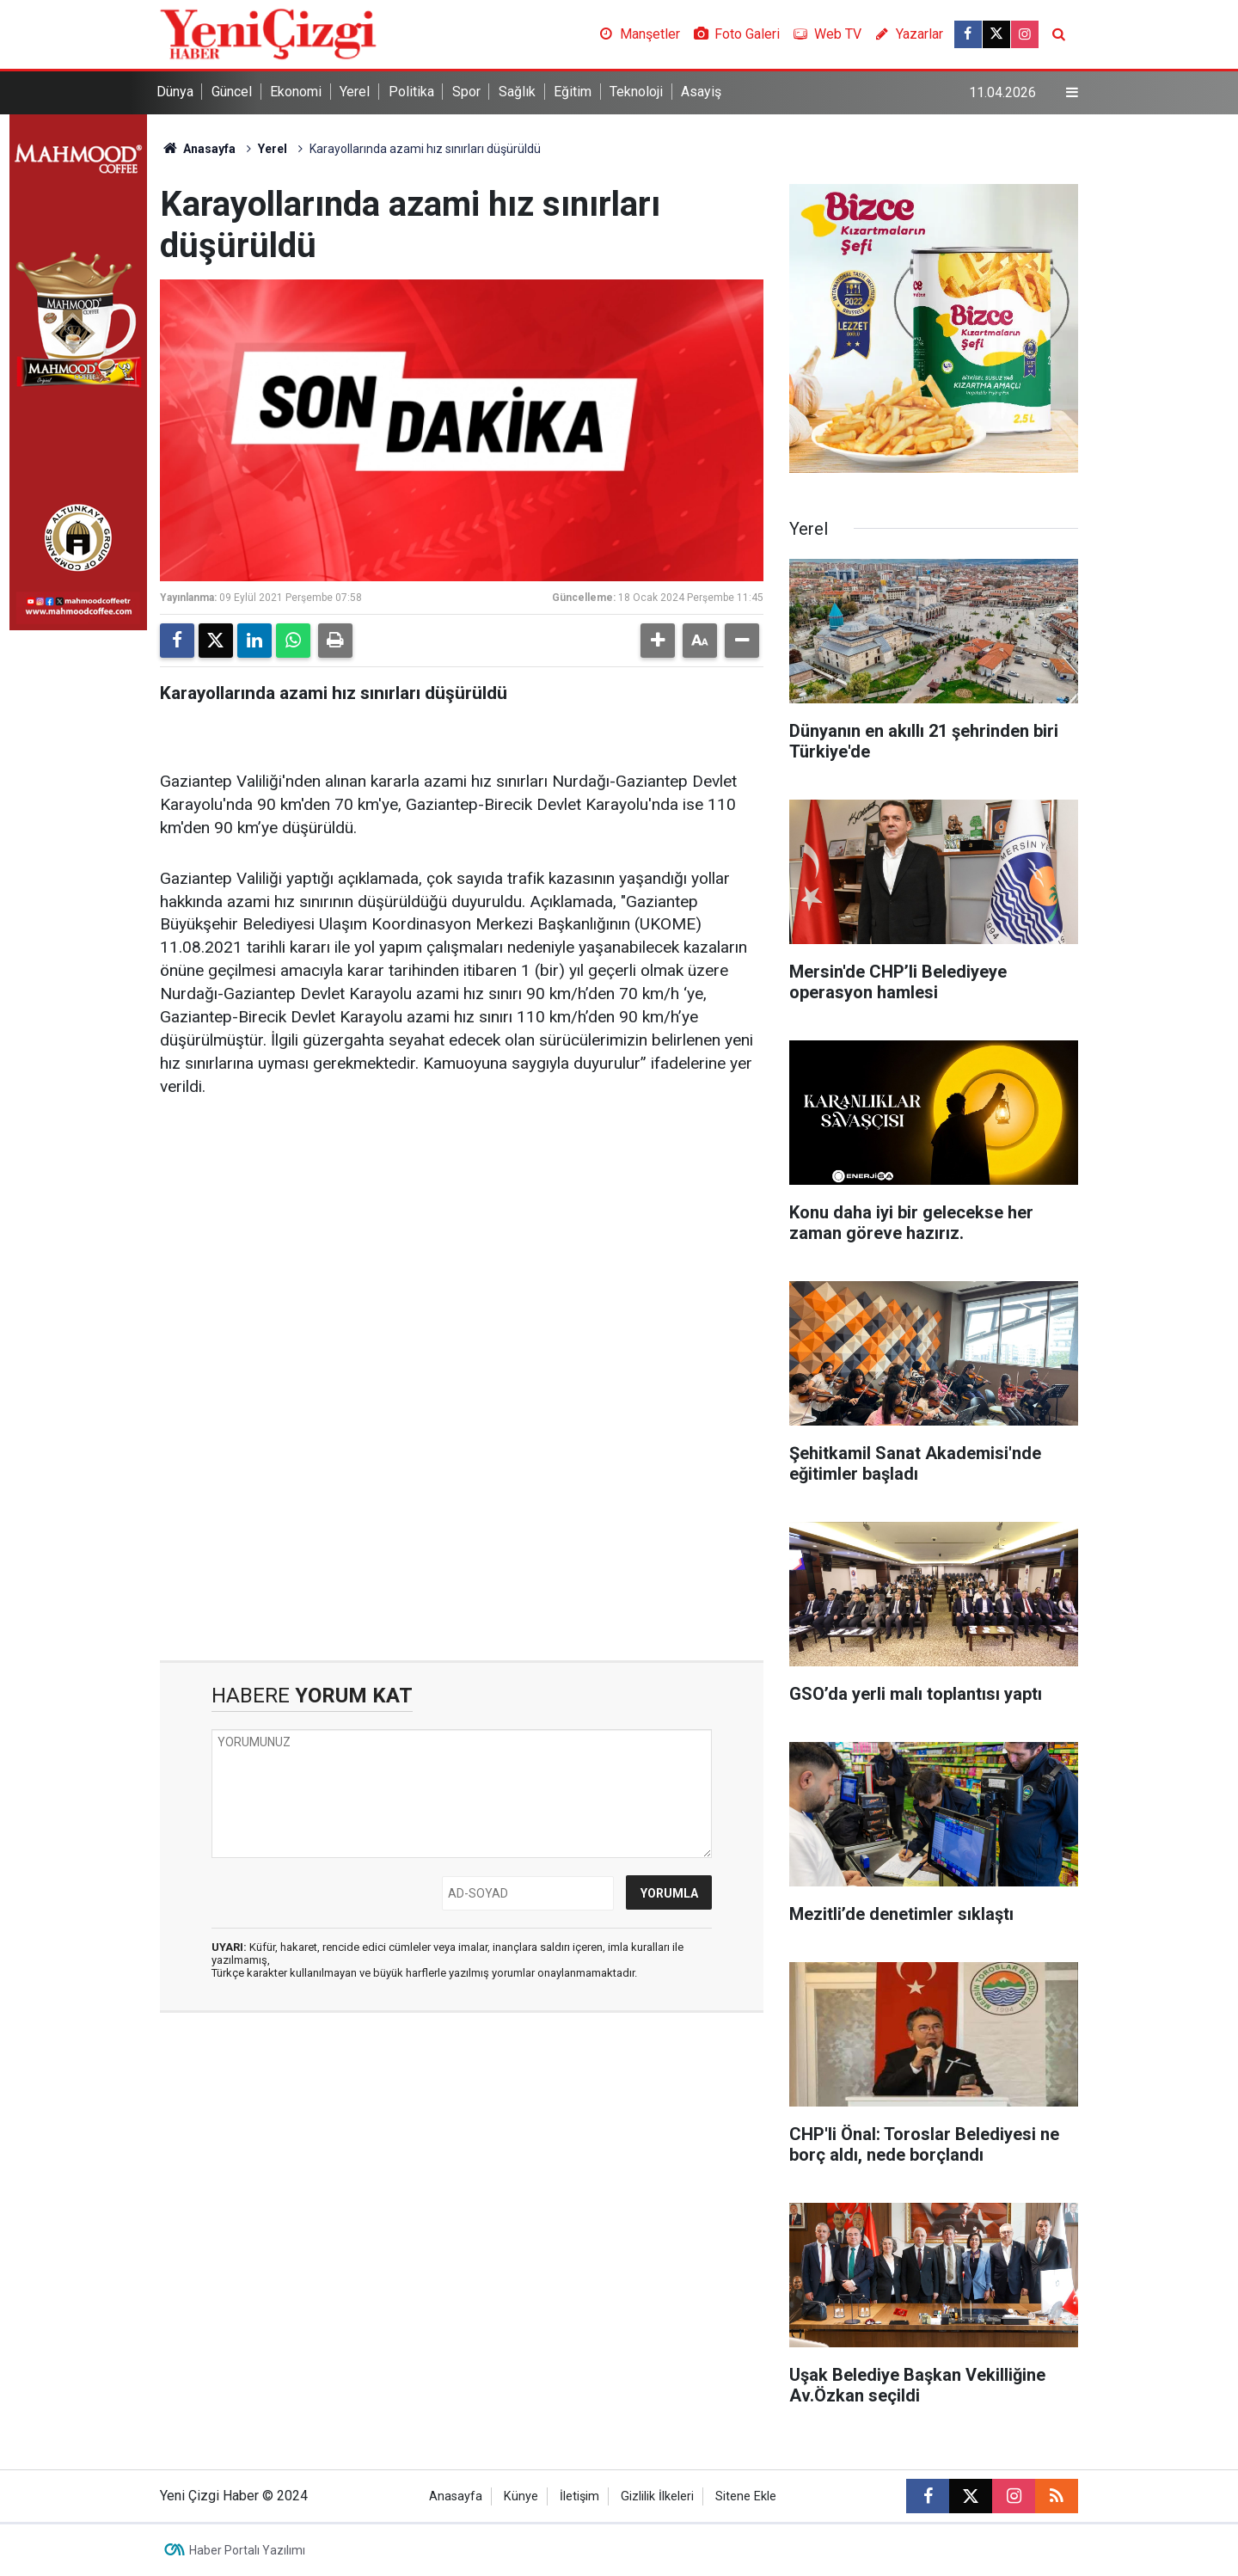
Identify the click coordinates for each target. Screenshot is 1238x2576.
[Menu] (1072, 93)
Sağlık (517, 91)
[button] (657, 640)
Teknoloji (636, 91)
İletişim (579, 2496)
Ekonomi (296, 91)
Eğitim (572, 91)
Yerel (355, 91)
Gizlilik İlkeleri (657, 2496)
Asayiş (701, 91)
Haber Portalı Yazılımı (247, 2550)
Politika (411, 91)
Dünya (174, 91)
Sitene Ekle (745, 2496)
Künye (521, 2496)
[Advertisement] (461, 1245)
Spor (466, 91)
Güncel (231, 91)
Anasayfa (198, 149)
